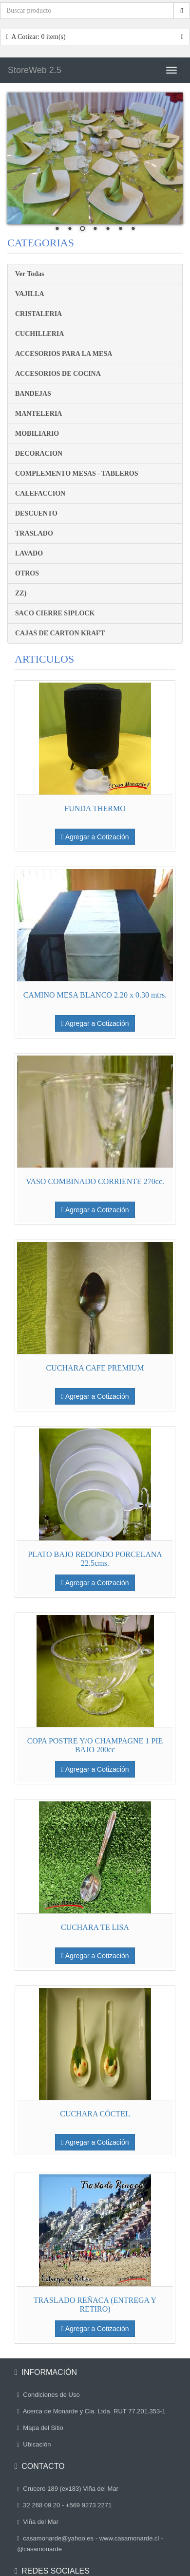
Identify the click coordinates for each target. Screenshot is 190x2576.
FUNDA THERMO (95, 808)
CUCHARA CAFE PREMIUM (95, 1368)
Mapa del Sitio (40, 2427)
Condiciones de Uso (48, 2394)
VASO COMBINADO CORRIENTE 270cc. (95, 1181)
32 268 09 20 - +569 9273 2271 (64, 2505)
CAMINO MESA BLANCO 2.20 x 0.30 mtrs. (95, 995)
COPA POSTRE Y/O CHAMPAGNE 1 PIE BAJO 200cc (95, 1745)
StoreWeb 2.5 (34, 70)
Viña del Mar (37, 2521)
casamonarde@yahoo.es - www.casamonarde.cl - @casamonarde (90, 2544)
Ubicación (34, 2444)
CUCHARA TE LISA (95, 1927)
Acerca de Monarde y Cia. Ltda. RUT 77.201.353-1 (91, 2411)
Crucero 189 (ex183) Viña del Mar (67, 2488)
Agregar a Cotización (95, 837)
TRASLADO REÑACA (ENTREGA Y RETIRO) (95, 2304)
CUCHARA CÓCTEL (95, 2114)
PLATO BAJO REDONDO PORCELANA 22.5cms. (95, 1558)
